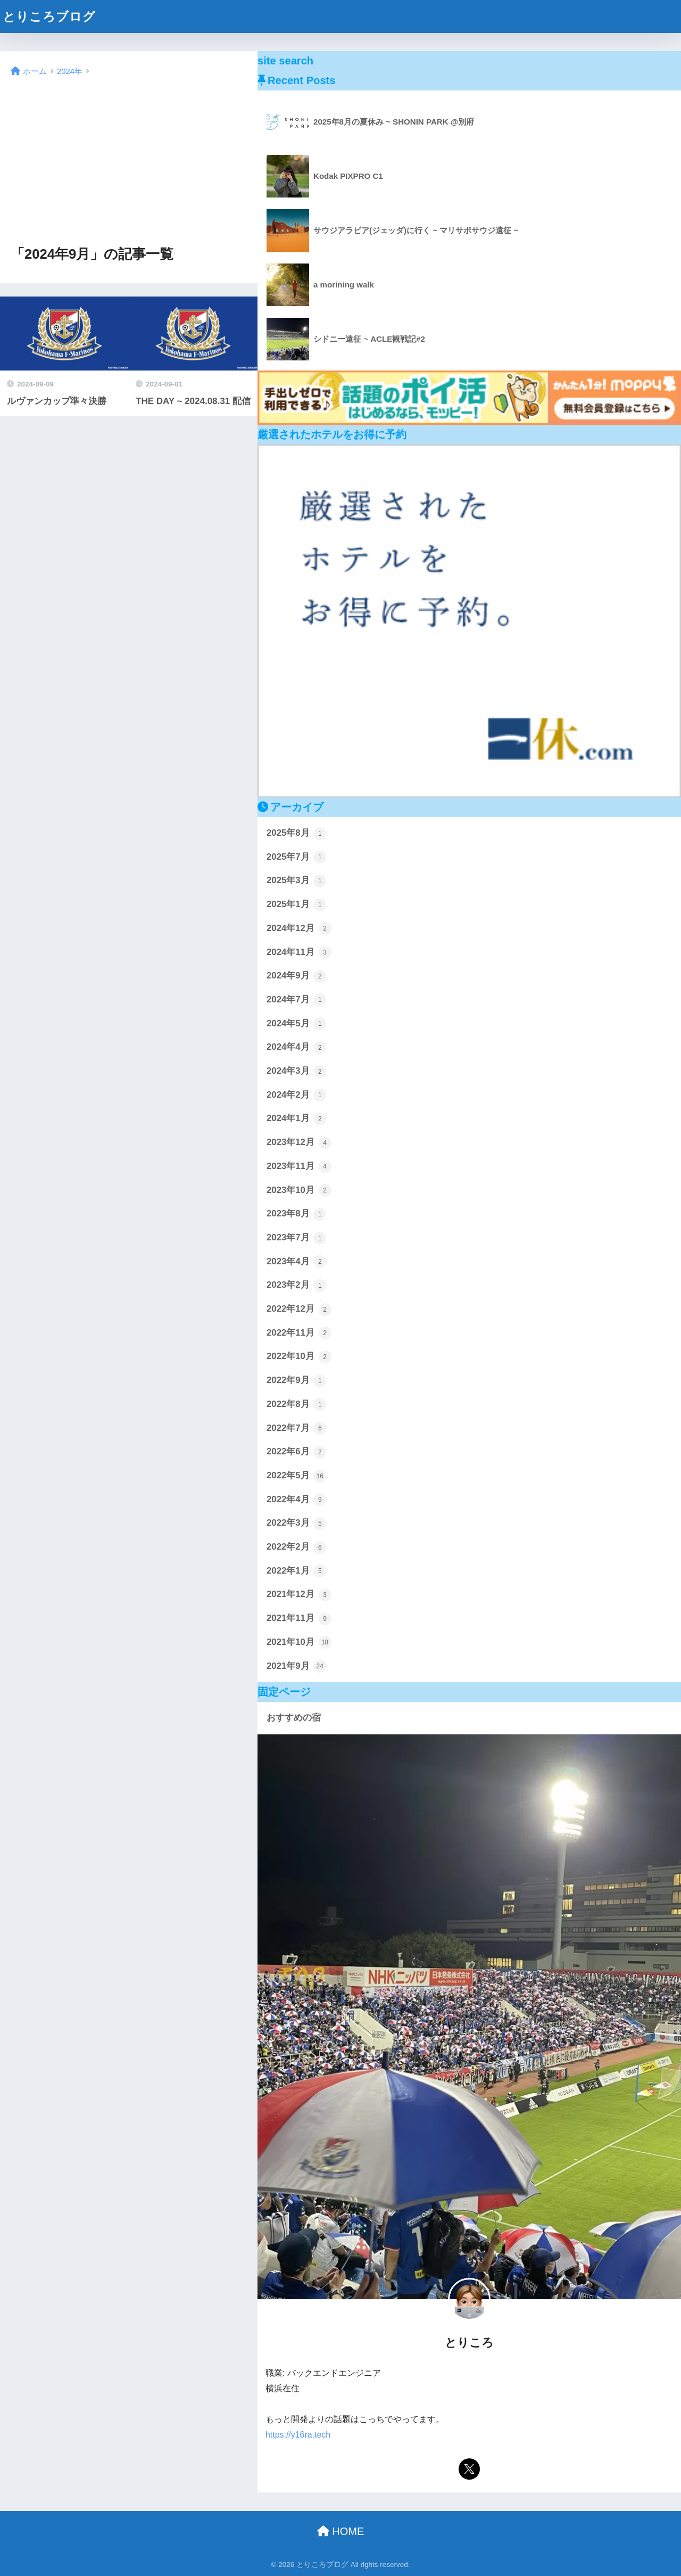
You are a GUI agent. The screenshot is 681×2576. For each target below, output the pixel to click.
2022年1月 (296, 1571)
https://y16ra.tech (297, 2434)
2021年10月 (299, 1642)
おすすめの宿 (294, 1718)
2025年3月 (296, 881)
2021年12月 (299, 1595)
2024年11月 (299, 952)
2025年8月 (296, 833)
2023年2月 (296, 1285)
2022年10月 (299, 1357)
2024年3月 (296, 1071)
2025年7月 (296, 857)
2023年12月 (299, 1143)
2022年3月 (296, 1523)
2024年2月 (296, 1095)
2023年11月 (299, 1166)
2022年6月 (296, 1452)
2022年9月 (296, 1381)
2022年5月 (296, 1476)
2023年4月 (296, 1261)
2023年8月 (296, 1214)
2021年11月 (299, 1618)
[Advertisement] (129, 161)
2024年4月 (296, 1047)
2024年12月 (299, 928)
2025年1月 (296, 905)
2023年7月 (296, 1238)
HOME (340, 2531)
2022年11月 (299, 1333)
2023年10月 (299, 1190)
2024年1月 (296, 1119)
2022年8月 (296, 1404)
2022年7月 (296, 1428)
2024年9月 (296, 976)
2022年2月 (296, 1547)
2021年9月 (296, 1666)
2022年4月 (296, 1499)
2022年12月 (299, 1309)
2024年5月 (296, 1023)
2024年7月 (296, 999)
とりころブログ (49, 16)
